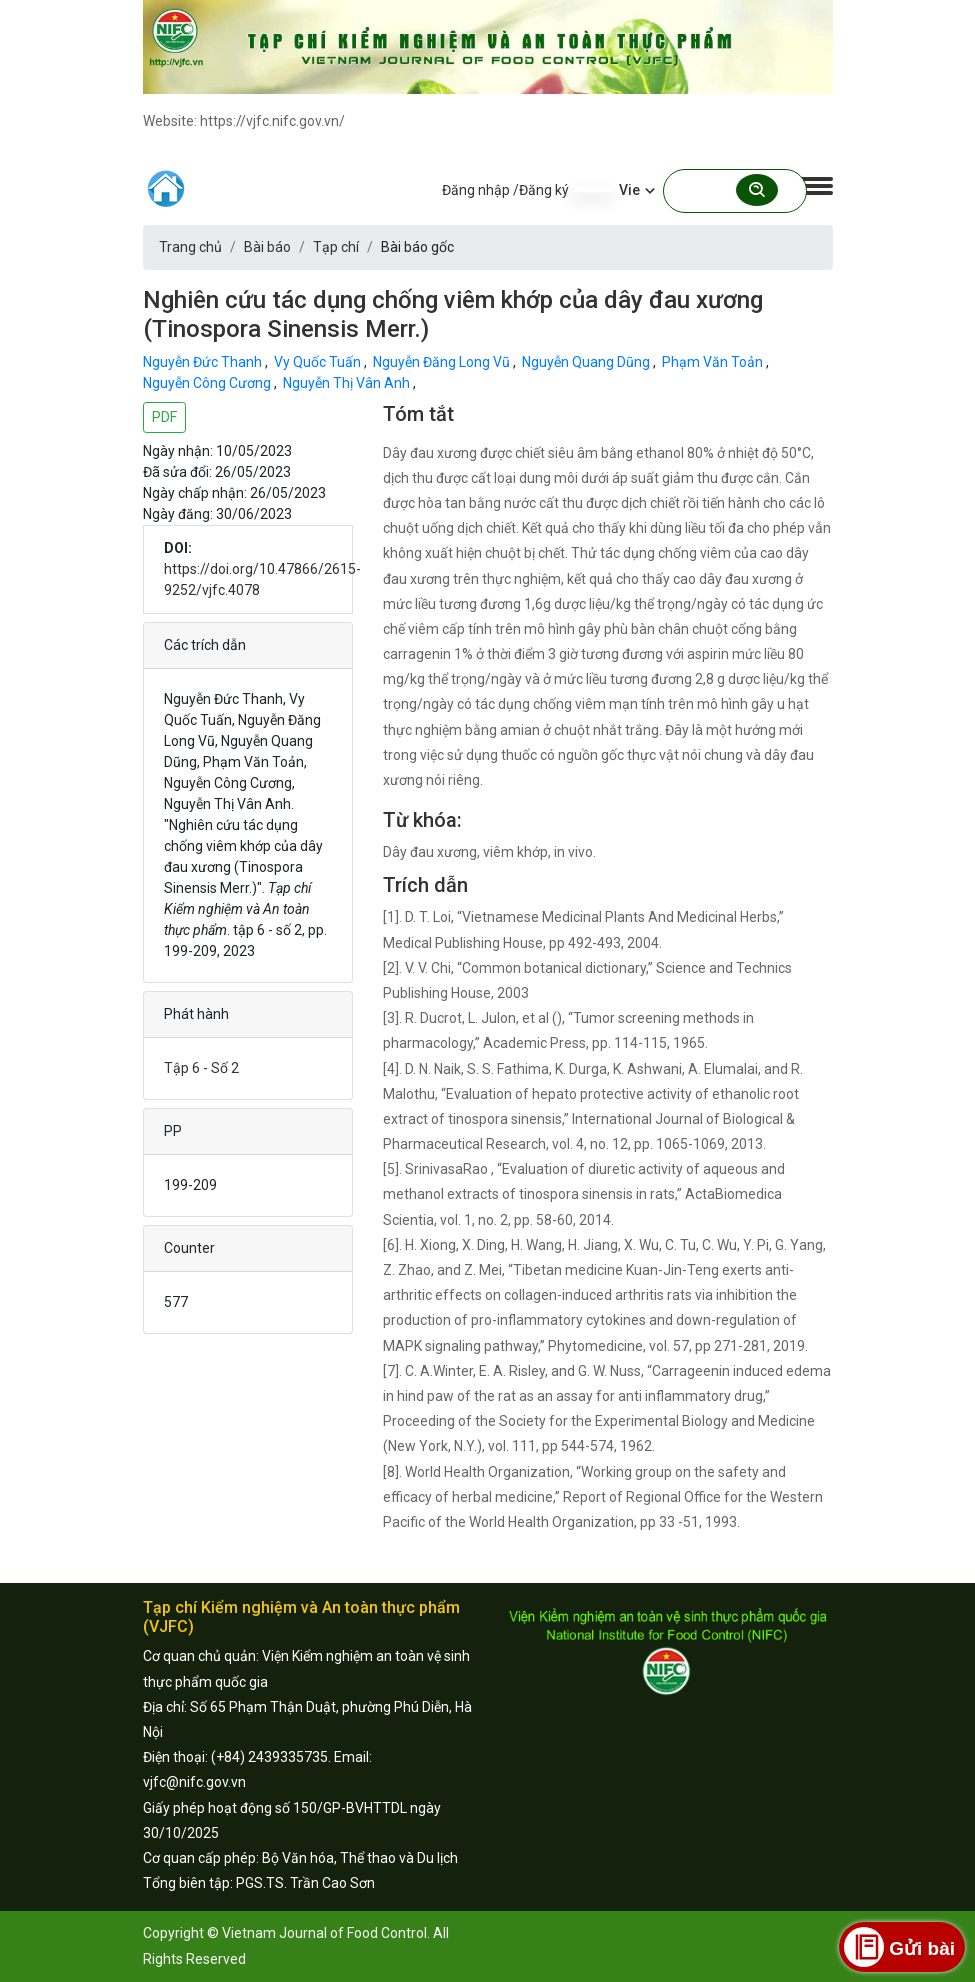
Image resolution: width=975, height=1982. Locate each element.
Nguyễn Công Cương (208, 383)
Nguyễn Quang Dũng (587, 362)
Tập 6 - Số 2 (201, 1068)
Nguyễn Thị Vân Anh (348, 383)
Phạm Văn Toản (714, 362)
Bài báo (267, 247)
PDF (164, 417)
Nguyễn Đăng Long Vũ (443, 362)
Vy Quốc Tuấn (319, 362)
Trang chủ (190, 247)
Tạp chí (336, 247)
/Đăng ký (541, 190)
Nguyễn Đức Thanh (204, 362)
